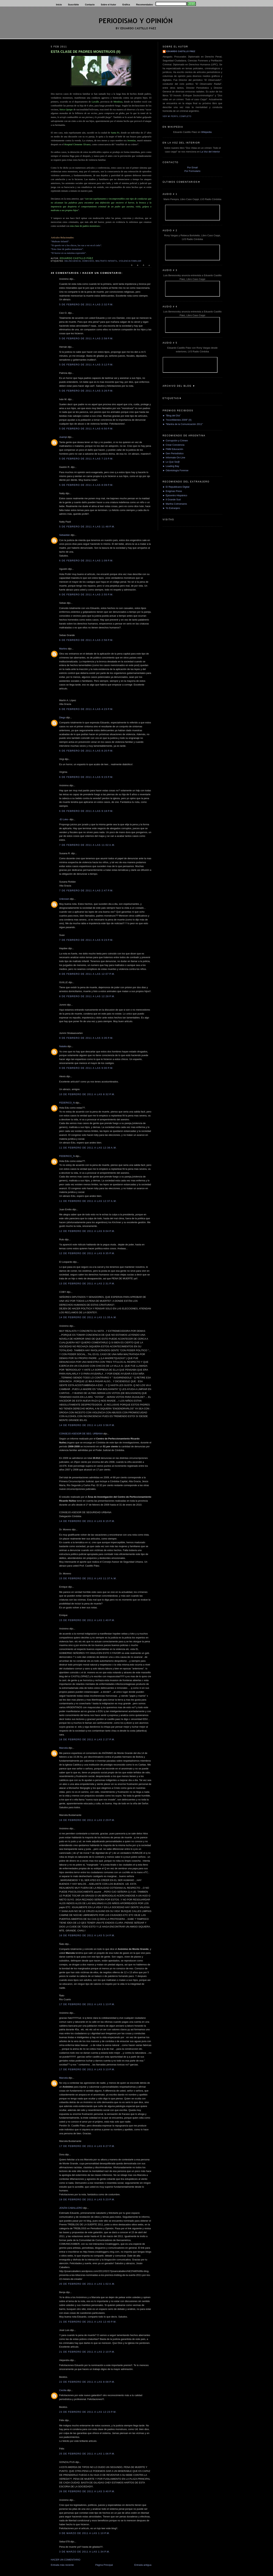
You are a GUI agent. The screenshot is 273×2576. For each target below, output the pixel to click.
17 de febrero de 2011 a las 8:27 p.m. (87, 2146)
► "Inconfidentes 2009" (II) (177, 419)
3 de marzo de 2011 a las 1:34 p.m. (84, 2551)
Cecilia (63, 2390)
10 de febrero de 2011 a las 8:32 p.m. (87, 1094)
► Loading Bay (171, 466)
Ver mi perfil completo (177, 116)
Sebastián (64, 535)
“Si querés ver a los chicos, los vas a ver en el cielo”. (76, 245)
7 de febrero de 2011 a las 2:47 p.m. (86, 890)
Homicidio (88, 261)
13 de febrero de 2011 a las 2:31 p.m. (87, 1283)
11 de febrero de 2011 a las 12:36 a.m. (88, 1147)
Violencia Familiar (130, 261)
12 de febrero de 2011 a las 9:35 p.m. (87, 1253)
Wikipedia (206, 132)
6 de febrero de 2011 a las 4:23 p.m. (86, 709)
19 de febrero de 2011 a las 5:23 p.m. (87, 2199)
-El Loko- (64, 819)
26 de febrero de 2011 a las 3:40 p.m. (87, 2491)
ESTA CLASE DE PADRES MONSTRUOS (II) (86, 52)
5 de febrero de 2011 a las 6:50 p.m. (86, 428)
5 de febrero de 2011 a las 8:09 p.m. (86, 485)
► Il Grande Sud (172, 499)
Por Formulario (192, 171)
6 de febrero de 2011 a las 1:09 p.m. (86, 560)
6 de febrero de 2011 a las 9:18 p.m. (86, 811)
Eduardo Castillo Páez (180, 51)
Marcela (63, 1747)
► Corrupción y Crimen (175, 440)
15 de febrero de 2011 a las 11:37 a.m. (88, 1578)
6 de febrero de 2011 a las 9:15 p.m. (86, 777)
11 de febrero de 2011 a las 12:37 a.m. (88, 1201)
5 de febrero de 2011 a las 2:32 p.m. (86, 304)
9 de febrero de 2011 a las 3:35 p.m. (86, 1038)
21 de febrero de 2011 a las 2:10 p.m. (87, 2351)
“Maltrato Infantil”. (60, 241)
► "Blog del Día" (172, 415)
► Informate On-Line (174, 457)
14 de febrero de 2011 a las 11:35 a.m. (88, 1317)
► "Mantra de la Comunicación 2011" (183, 424)
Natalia (63, 1046)
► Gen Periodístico (173, 453)
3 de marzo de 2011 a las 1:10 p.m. (84, 2533)
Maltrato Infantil (106, 261)
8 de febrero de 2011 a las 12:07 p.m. (87, 974)
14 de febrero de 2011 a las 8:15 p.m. (87, 1521)
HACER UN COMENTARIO (66, 2559)
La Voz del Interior (210, 151)
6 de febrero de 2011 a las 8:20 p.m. (86, 750)
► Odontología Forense (176, 470)
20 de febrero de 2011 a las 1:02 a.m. (87, 2283)
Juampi (63, 437)
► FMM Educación (173, 449)
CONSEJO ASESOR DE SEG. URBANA (81, 1433)
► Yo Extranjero (171, 508)
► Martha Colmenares (175, 503)
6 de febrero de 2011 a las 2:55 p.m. (86, 594)
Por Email (192, 167)
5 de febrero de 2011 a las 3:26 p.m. (86, 390)
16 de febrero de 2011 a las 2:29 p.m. (87, 1820)
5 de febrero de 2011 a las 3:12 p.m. (86, 364)
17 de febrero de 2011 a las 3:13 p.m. (87, 2069)
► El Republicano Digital (176, 486)
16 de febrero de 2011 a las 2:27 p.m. (87, 1739)
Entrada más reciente (62, 2564)
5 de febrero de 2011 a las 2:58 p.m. (86, 338)
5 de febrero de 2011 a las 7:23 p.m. (86, 458)
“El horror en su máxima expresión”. (68, 253)
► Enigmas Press (172, 491)
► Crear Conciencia (173, 444)
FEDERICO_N (67, 1102)
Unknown (64, 898)
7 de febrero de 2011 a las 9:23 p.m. (86, 940)
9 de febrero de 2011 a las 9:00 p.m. (86, 1068)
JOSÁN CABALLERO (71, 2207)
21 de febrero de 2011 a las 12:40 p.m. (88, 2321)
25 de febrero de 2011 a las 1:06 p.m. (87, 2453)
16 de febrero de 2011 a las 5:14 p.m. (87, 1935)
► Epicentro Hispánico (175, 495)
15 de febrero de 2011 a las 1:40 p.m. (87, 1620)
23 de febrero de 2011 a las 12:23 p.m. (88, 2411)
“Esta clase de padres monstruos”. (67, 249)
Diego (62, 717)
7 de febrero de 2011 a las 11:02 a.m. (87, 845)
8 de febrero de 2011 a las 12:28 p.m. (87, 996)
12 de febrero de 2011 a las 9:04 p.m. (87, 1231)
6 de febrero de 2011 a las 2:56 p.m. (86, 640)
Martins (63, 648)
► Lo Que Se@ (171, 461)
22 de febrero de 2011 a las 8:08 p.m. (87, 2381)
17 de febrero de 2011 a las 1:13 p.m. (87, 2004)
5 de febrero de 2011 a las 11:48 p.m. (87, 526)
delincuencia (72, 261)
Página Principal (104, 2564)
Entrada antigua (143, 2564)
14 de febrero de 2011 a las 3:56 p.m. (87, 1425)
